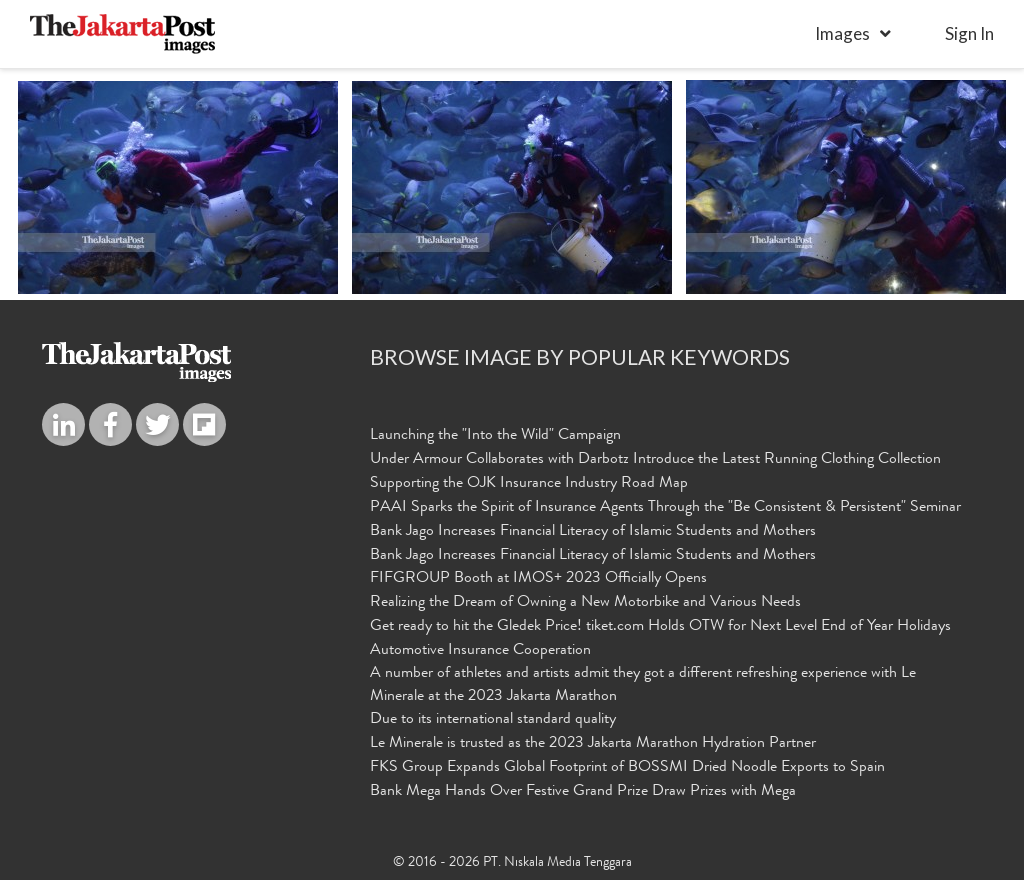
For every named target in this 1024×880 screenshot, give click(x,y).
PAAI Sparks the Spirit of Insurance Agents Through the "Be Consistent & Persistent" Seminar (665, 508)
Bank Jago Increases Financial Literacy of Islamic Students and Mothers (593, 532)
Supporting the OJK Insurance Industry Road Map (529, 484)
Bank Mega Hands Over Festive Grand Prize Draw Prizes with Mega (583, 792)
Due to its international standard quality (493, 720)
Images (842, 33)
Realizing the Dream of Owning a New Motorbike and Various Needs (585, 603)
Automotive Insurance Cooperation (480, 651)
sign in (969, 33)
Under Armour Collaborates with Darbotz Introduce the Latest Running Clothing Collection (655, 460)
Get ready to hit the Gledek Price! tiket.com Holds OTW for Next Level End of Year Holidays (660, 627)
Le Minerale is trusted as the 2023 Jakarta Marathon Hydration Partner (593, 744)
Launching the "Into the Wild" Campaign (495, 436)
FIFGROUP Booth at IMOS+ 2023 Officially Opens (538, 579)
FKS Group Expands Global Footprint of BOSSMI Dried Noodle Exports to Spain (627, 768)
